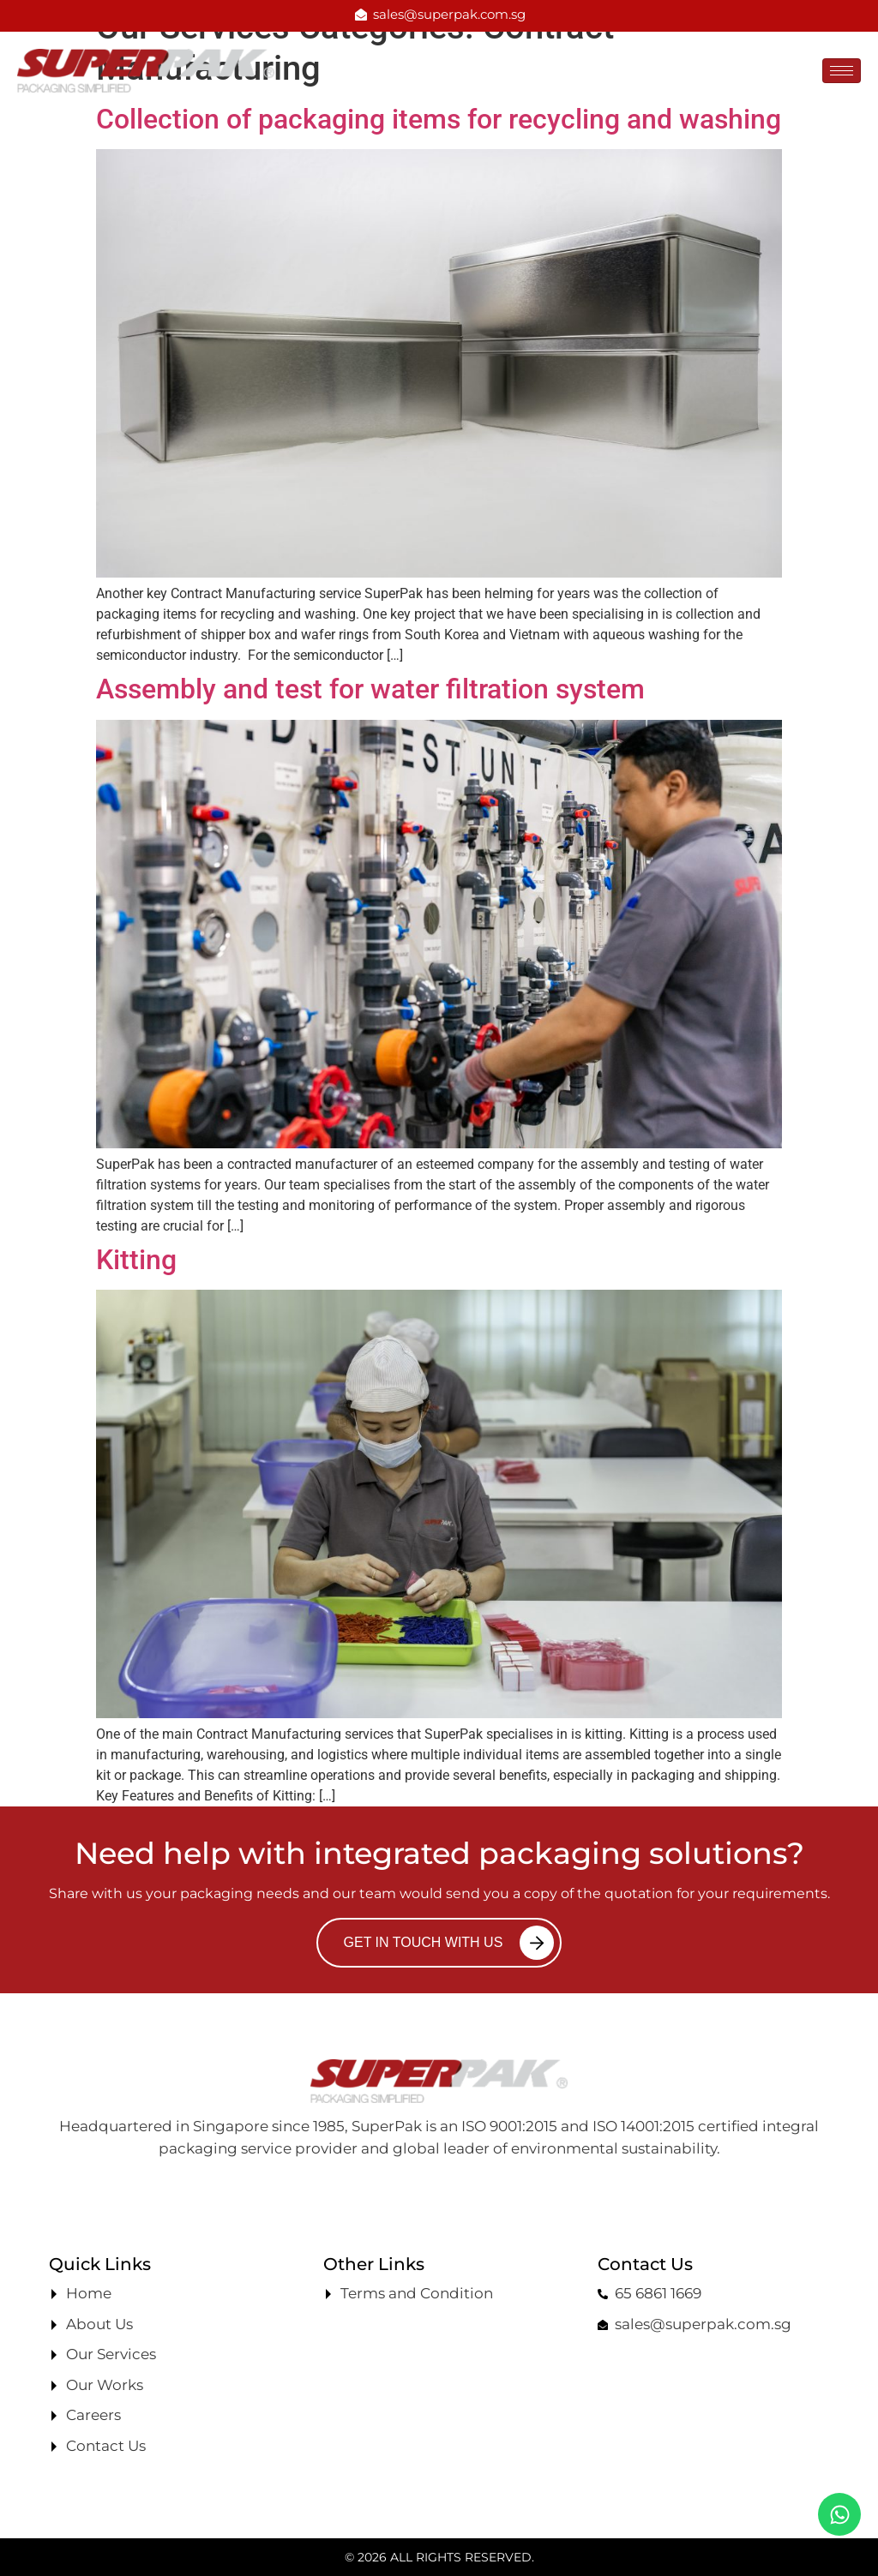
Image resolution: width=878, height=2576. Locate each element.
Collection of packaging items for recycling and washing (438, 119)
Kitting (136, 1259)
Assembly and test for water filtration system (370, 689)
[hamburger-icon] (841, 70)
